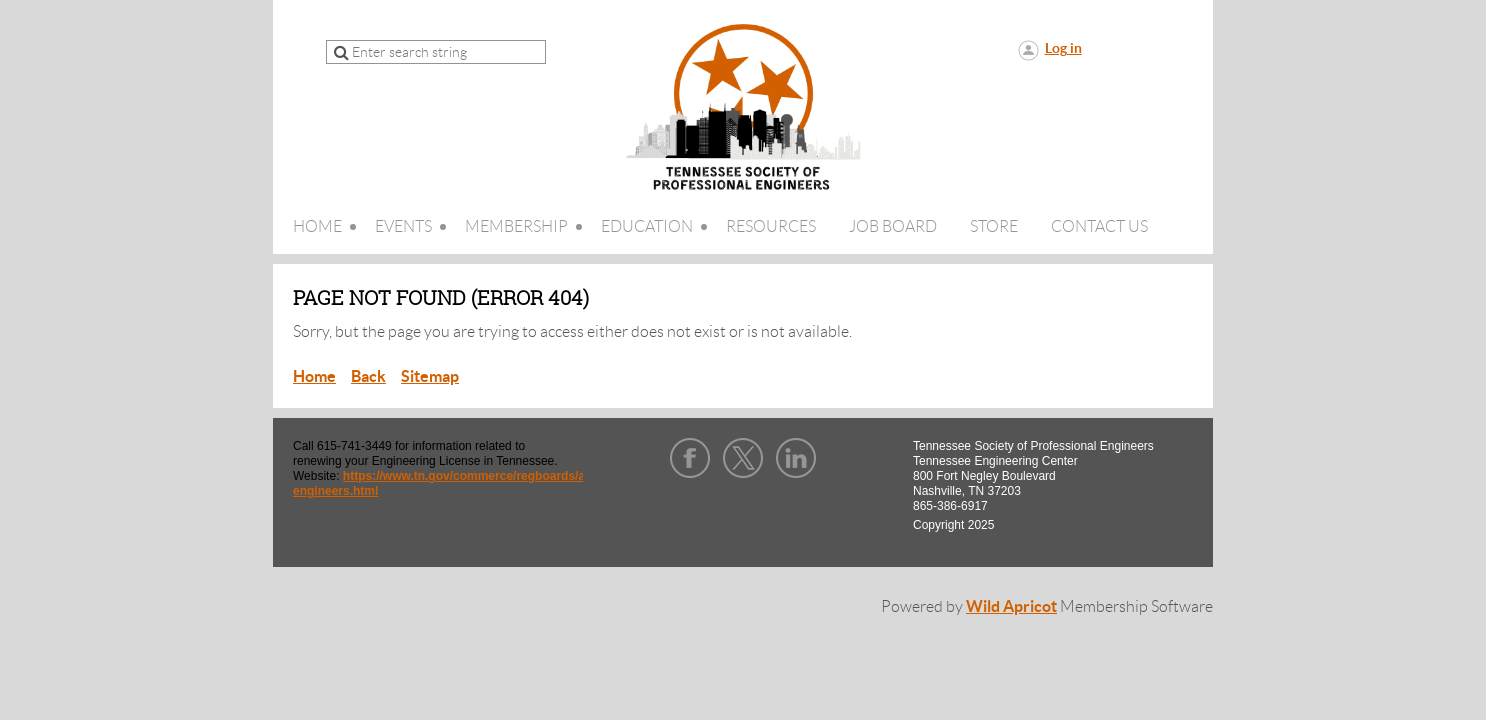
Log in (1063, 48)
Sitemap (430, 376)
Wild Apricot (1011, 606)
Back (368, 376)
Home (314, 376)
